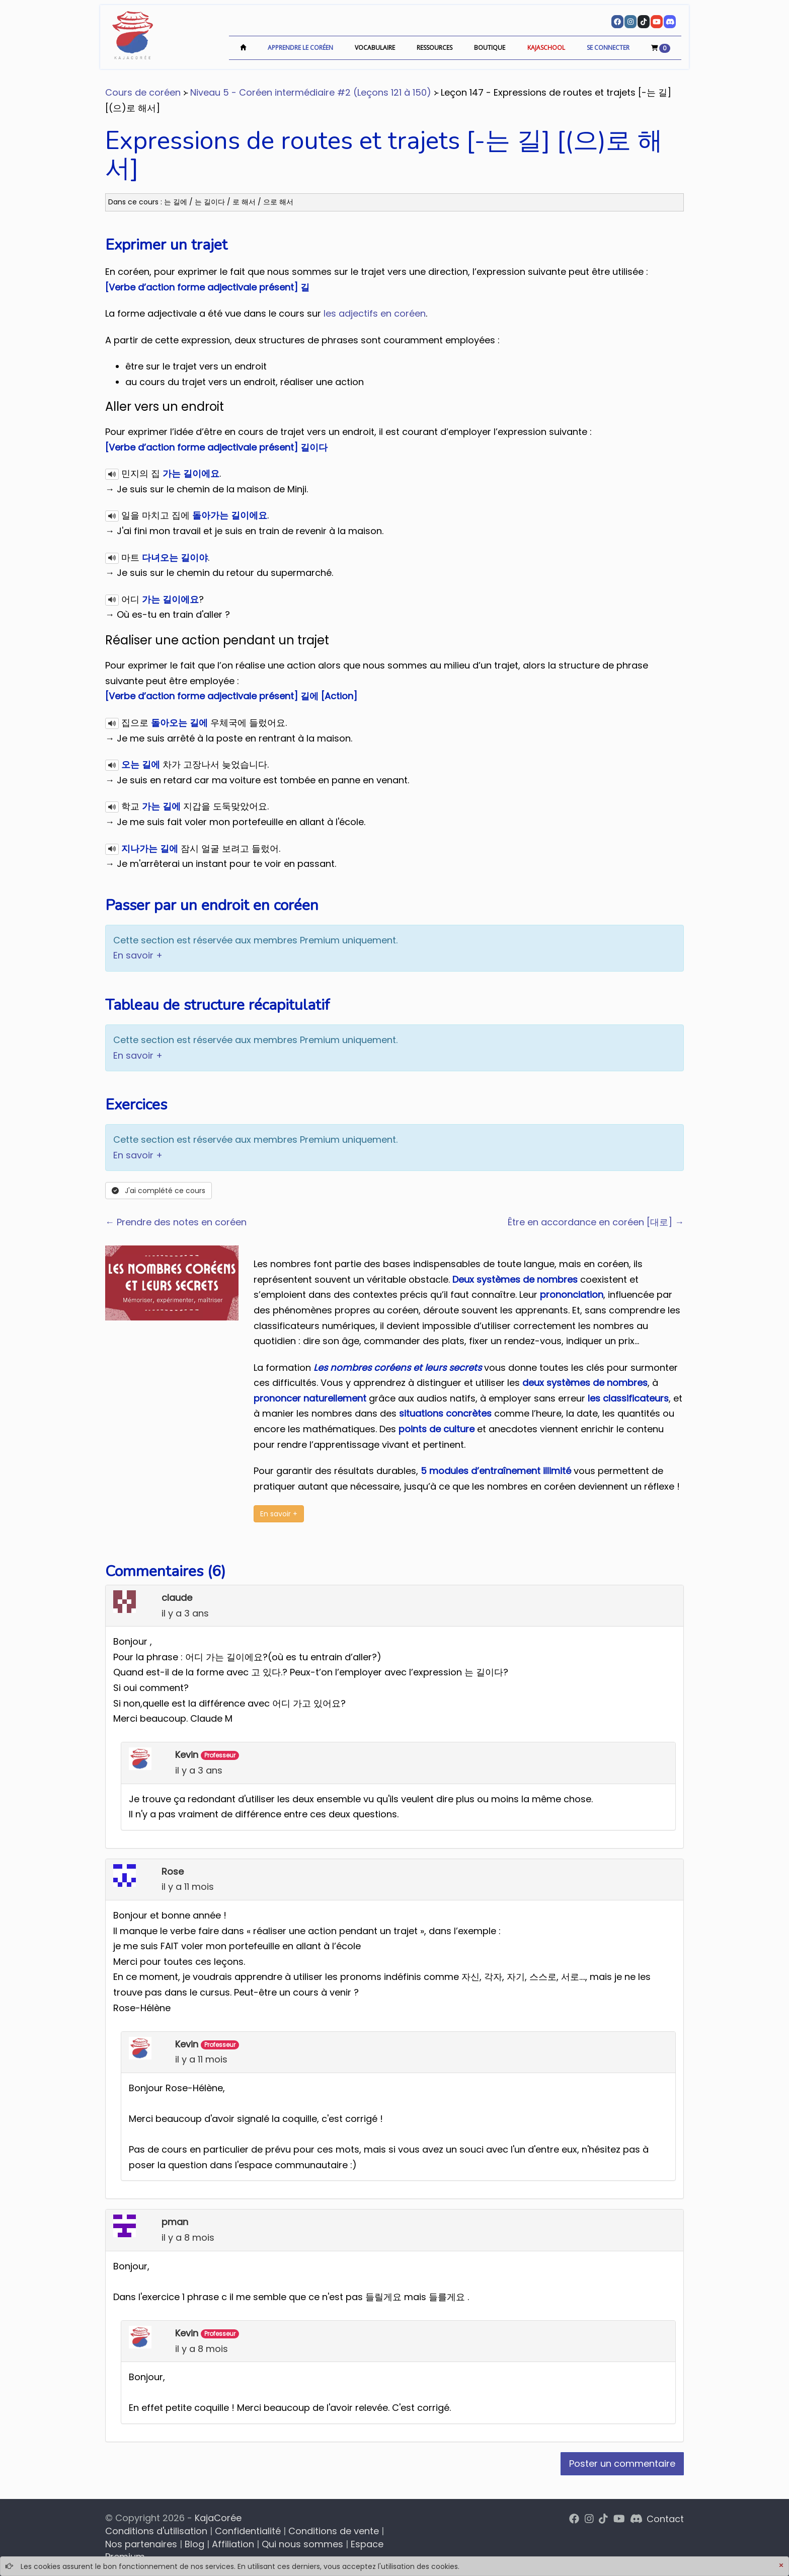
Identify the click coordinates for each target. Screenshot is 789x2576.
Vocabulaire (375, 47)
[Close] (780, 2566)
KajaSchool (546, 47)
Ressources (434, 47)
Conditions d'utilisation (156, 2531)
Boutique (489, 47)
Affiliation (233, 2544)
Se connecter (608, 47)
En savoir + (138, 955)
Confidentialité (248, 2531)
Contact (665, 2519)
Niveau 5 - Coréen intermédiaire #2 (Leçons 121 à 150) (310, 92)
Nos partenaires (141, 2544)
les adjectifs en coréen (375, 313)
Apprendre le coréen (300, 47)
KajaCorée (218, 2518)
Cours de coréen (143, 92)
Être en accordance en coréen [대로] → (596, 1222)
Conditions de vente (333, 2531)
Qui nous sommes (302, 2544)
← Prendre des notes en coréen (176, 1222)
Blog (194, 2544)
